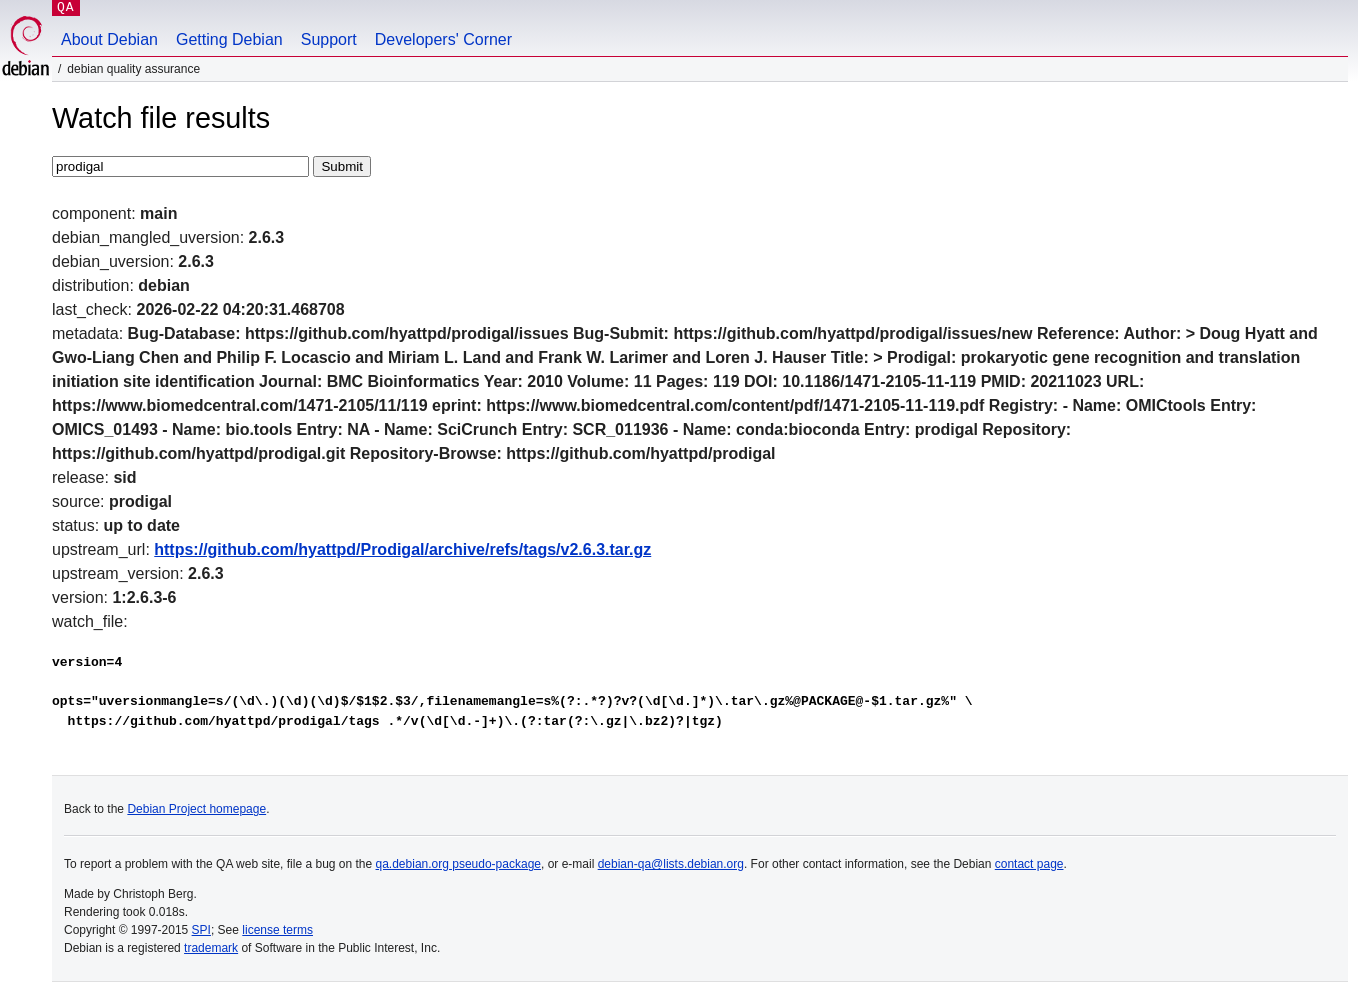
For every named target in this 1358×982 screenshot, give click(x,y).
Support (329, 39)
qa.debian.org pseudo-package (458, 864)
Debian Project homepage (196, 809)
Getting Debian (229, 39)
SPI (201, 930)
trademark (211, 948)
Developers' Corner (443, 39)
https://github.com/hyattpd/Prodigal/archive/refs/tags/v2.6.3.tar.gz (402, 549)
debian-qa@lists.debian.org (671, 864)
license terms (277, 930)
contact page (1029, 864)
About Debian (109, 39)
